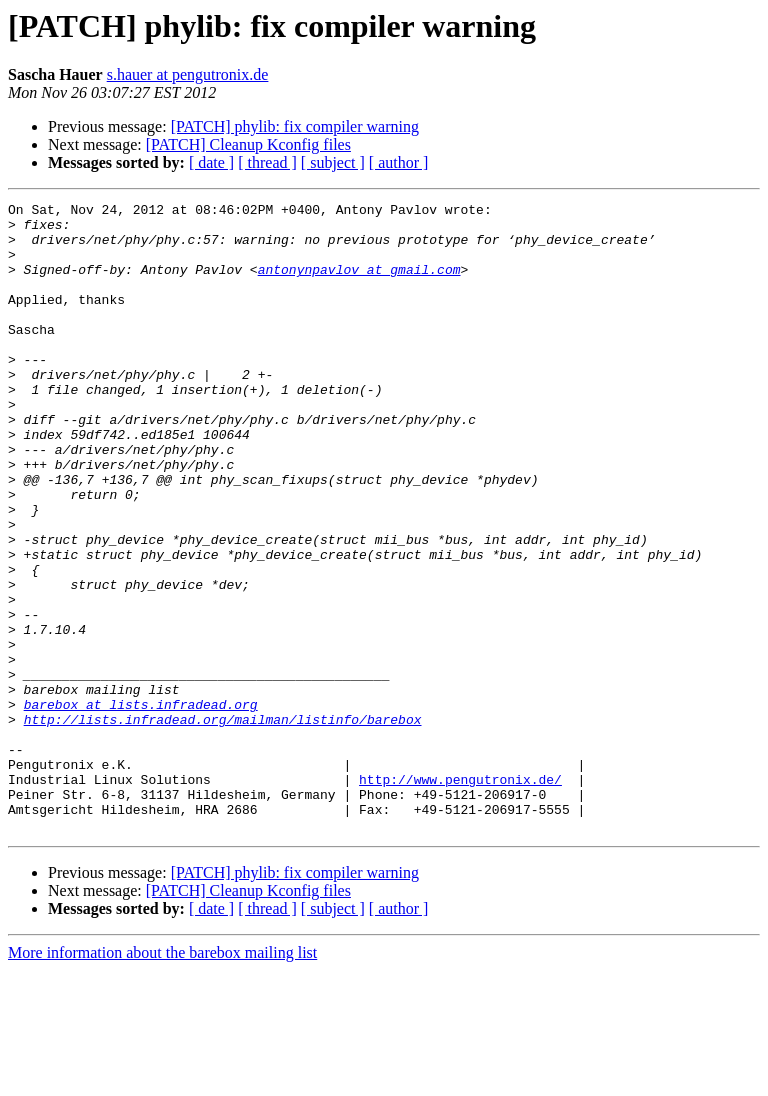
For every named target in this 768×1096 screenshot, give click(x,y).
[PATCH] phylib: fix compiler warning (295, 126)
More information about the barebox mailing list (162, 1078)
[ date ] (211, 162)
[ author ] (399, 162)
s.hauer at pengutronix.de (188, 74)
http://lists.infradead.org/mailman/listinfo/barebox (223, 824)
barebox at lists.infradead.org (141, 806)
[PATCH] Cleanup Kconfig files (248, 144)
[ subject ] (333, 162)
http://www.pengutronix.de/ (460, 896)
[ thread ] (267, 162)
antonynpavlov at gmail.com (359, 284)
